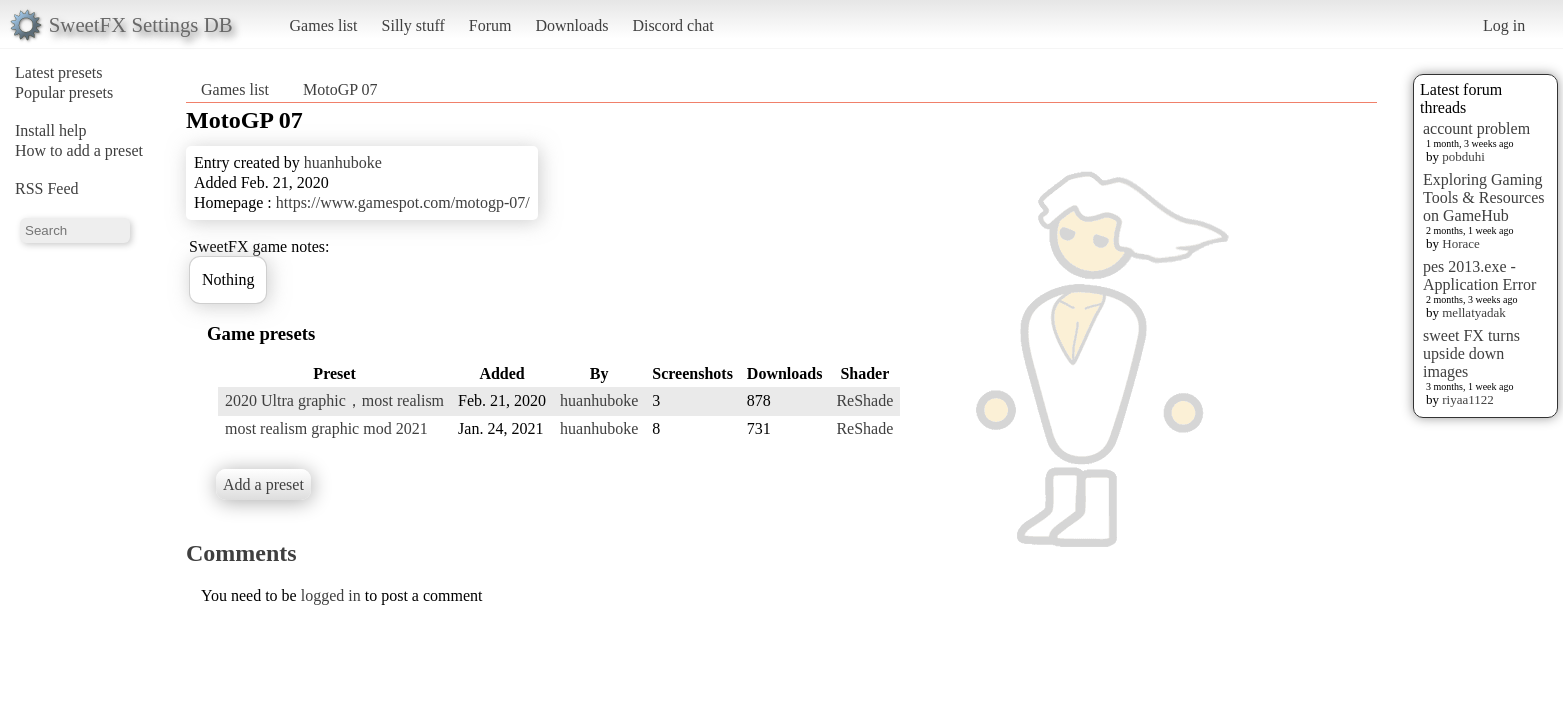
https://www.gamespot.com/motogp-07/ (403, 202)
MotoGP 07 (340, 89)
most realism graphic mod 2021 (326, 428)
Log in (1504, 25)
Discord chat (672, 25)
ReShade (864, 400)
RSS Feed (47, 188)
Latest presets (59, 72)
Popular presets (64, 92)
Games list (324, 25)
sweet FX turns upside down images (1471, 353)
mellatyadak (1474, 312)
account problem (1476, 128)
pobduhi (1463, 156)
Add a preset (263, 484)
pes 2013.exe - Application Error (1479, 275)
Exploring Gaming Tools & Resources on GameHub (1484, 197)
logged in (331, 595)
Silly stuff (413, 25)
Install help (51, 130)
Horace (1461, 243)
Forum (490, 25)
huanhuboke (343, 162)
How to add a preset (79, 150)
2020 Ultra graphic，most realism (334, 400)
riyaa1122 (1468, 399)
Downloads (571, 25)
